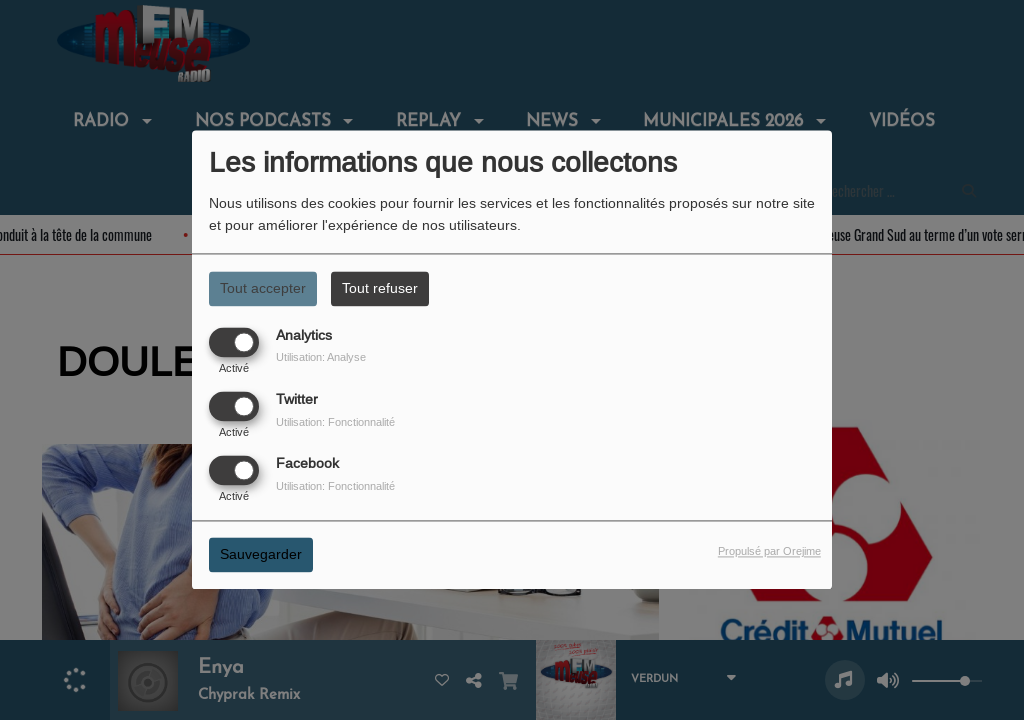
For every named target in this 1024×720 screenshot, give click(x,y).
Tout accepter (263, 288)
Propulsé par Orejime (769, 552)
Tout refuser (380, 288)
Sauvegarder (261, 555)
